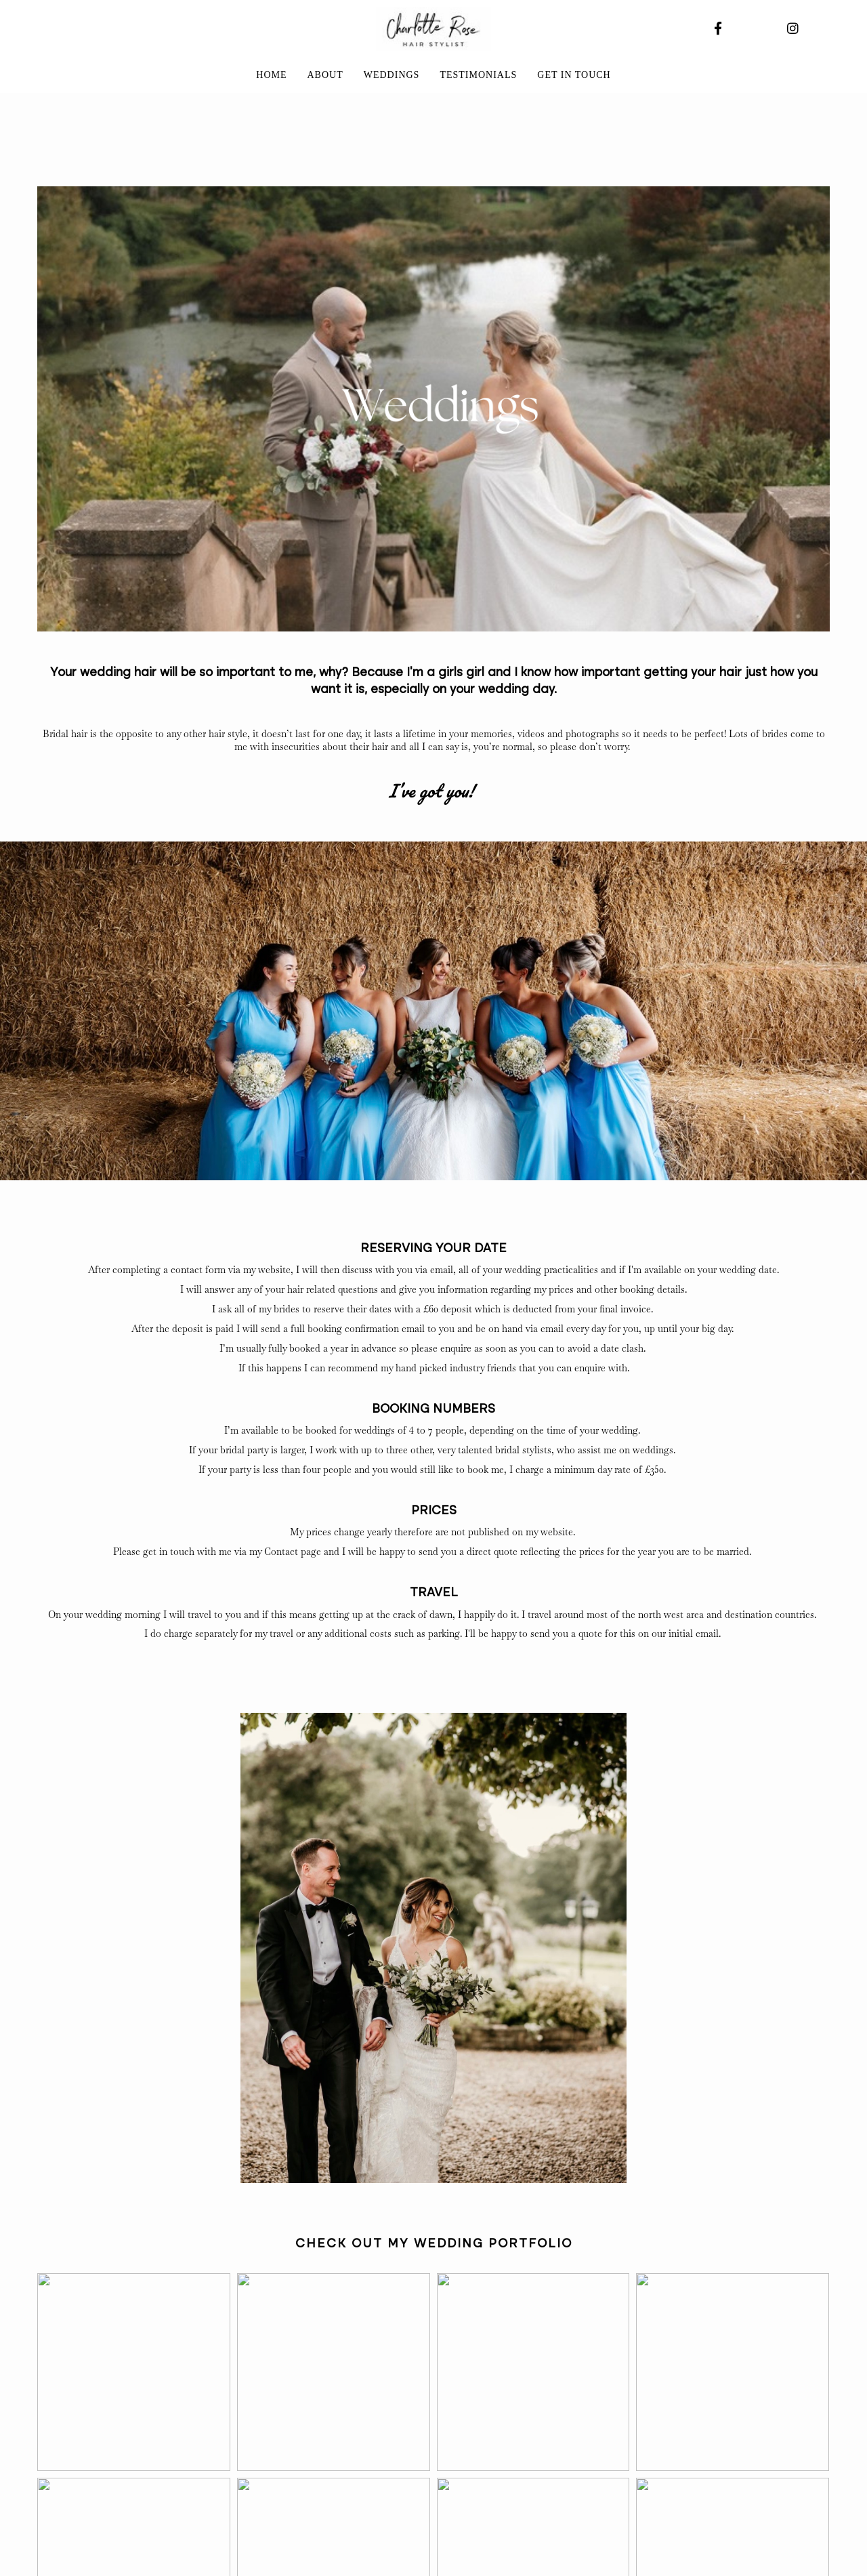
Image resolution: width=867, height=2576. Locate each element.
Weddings (392, 75)
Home (271, 75)
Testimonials (478, 75)
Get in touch (573, 75)
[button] (133, 2372)
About (325, 75)
